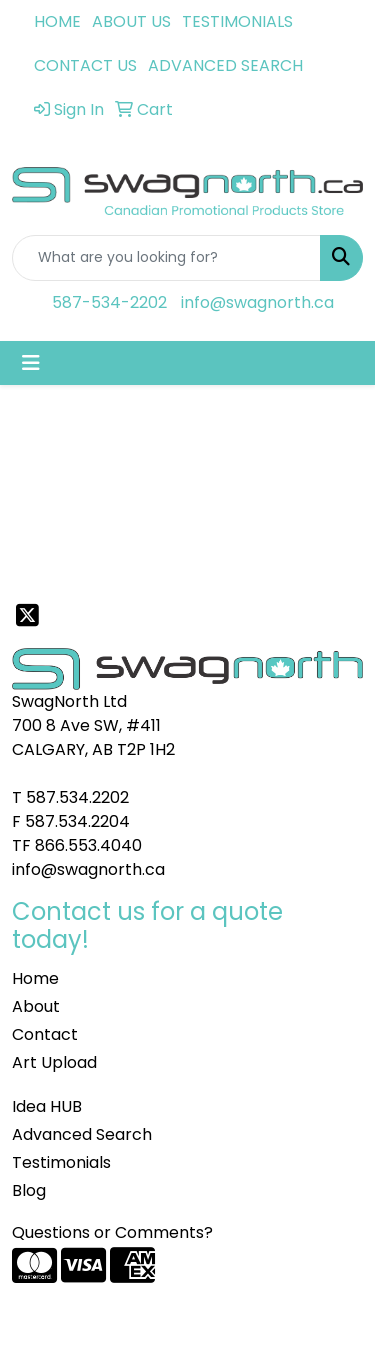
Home (35, 978)
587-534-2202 (109, 302)
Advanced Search (82, 1134)
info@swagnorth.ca (257, 302)
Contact (45, 1034)
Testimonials (61, 1162)
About (36, 1006)
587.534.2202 (77, 797)
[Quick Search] (166, 258)
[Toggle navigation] (31, 363)
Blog (29, 1190)
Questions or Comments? (112, 1232)
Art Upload (54, 1062)
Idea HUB (47, 1106)
